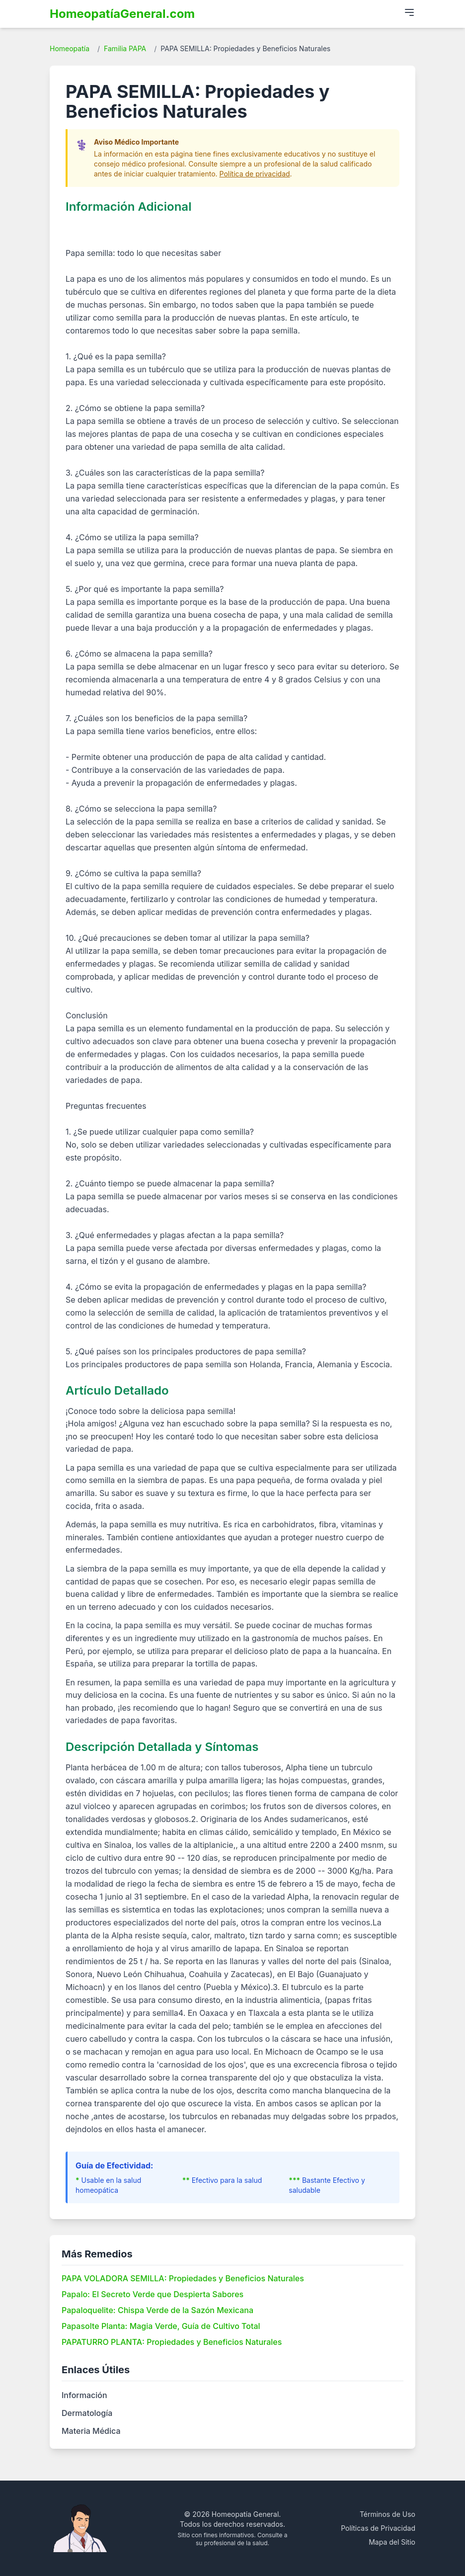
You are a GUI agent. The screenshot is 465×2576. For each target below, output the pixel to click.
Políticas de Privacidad (378, 2528)
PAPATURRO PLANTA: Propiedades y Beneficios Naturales (172, 2342)
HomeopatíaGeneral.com (122, 13)
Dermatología (87, 2413)
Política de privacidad (255, 173)
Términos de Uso (387, 2514)
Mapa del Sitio (392, 2542)
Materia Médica (91, 2431)
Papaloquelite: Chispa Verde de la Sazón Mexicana (157, 2310)
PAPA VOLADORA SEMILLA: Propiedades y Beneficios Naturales (183, 2278)
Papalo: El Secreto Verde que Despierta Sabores (152, 2294)
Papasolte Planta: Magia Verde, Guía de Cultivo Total (161, 2326)
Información (84, 2395)
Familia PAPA (125, 48)
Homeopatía (69, 48)
